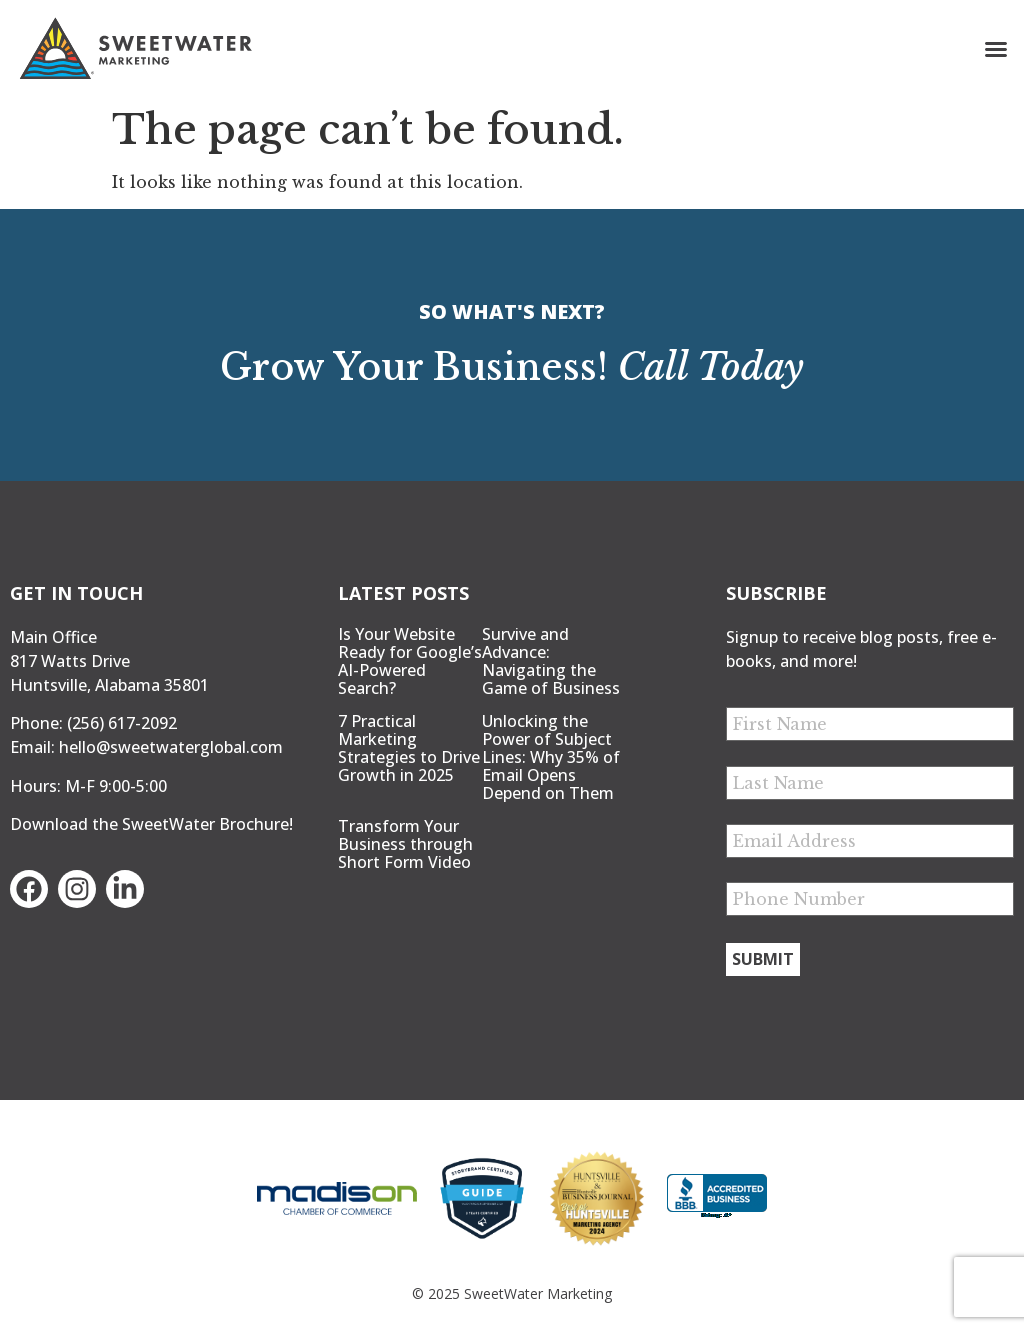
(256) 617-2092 (122, 723)
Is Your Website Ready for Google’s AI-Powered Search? (410, 661)
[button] (996, 49)
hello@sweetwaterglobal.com (171, 747)
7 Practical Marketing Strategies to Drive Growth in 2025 (409, 748)
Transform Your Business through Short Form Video (405, 844)
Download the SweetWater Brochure (149, 824)
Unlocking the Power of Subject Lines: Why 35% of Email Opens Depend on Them (551, 757)
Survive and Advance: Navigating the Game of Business (551, 661)
